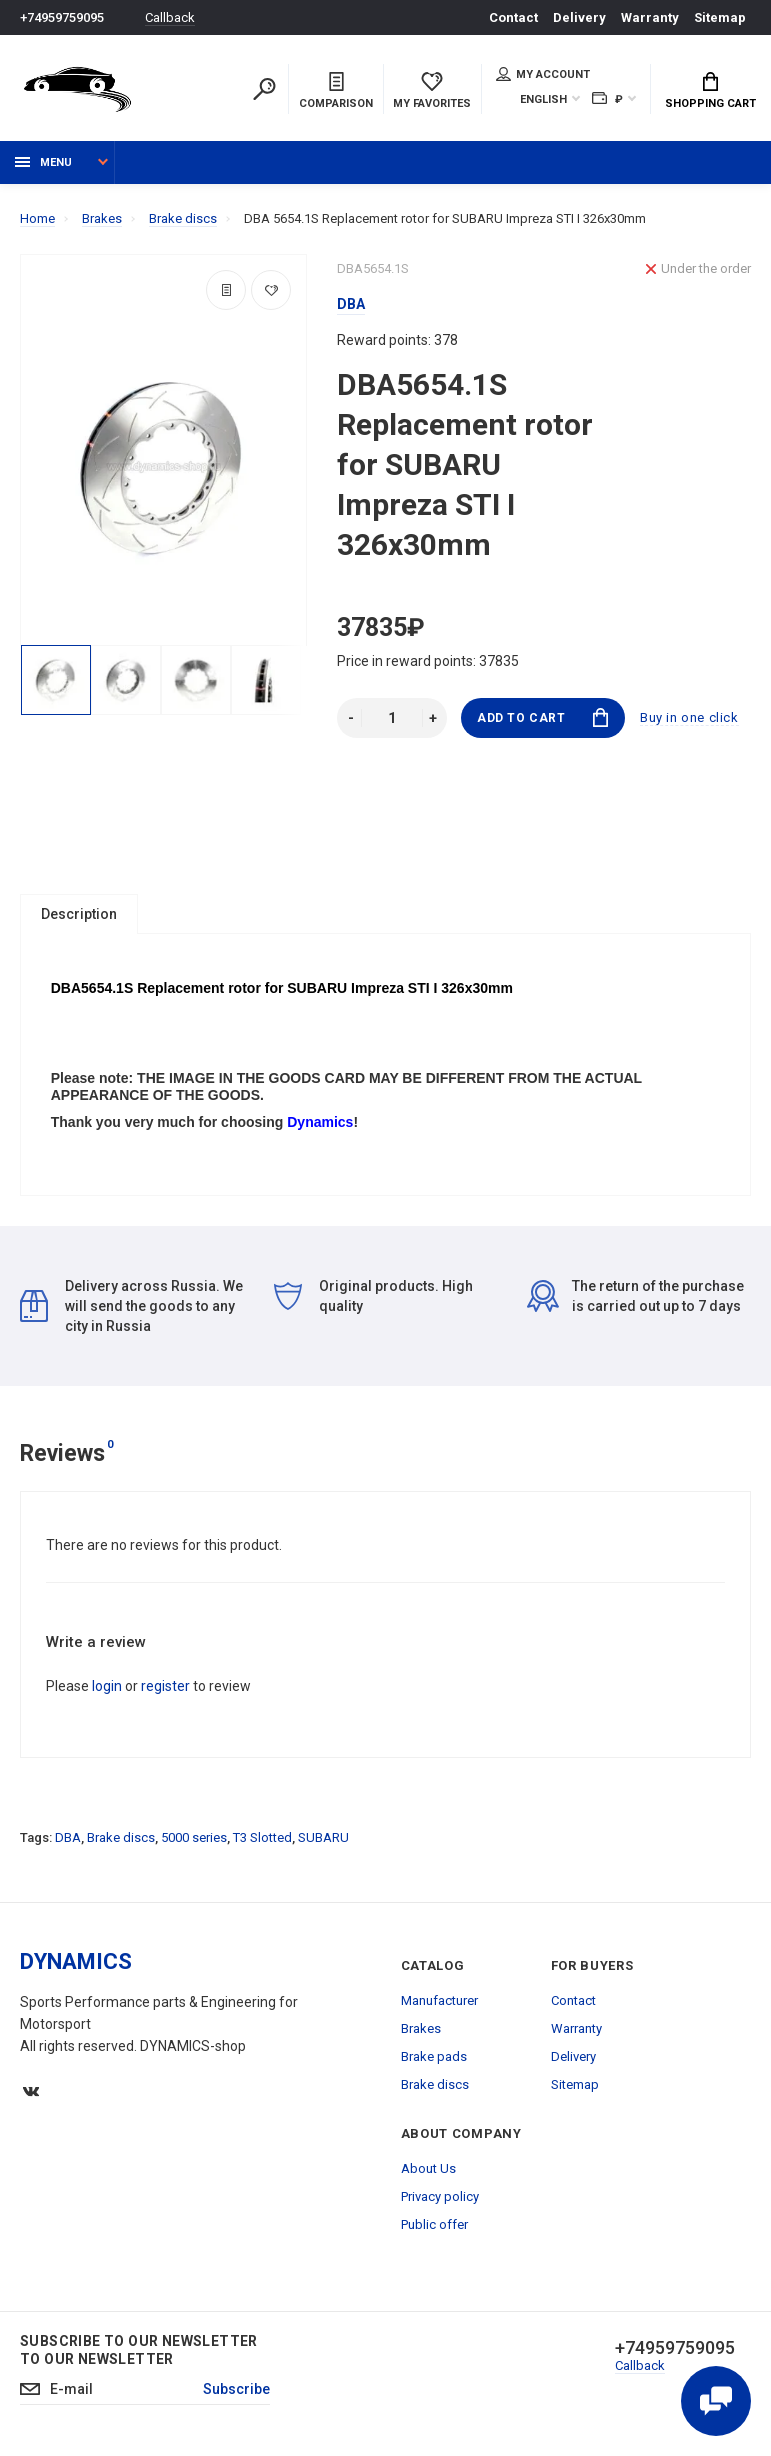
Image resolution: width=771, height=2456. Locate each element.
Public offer (434, 2225)
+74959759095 (62, 17)
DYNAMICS (76, 1962)
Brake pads (434, 2057)
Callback (170, 17)
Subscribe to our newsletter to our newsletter (139, 2351)
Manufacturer (439, 2001)
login (107, 1687)
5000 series (194, 1838)
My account (543, 74)
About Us (428, 2169)
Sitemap (720, 17)
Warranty (650, 17)
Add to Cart (542, 717)
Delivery (579, 17)
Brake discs (121, 1838)
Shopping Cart (710, 91)
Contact (513, 17)
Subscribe (236, 2390)
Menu (43, 162)
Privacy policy (440, 2197)
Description (79, 914)
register (165, 1687)
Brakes (421, 2029)
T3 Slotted (262, 1838)
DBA (68, 1838)
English (543, 99)
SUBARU (323, 1838)
